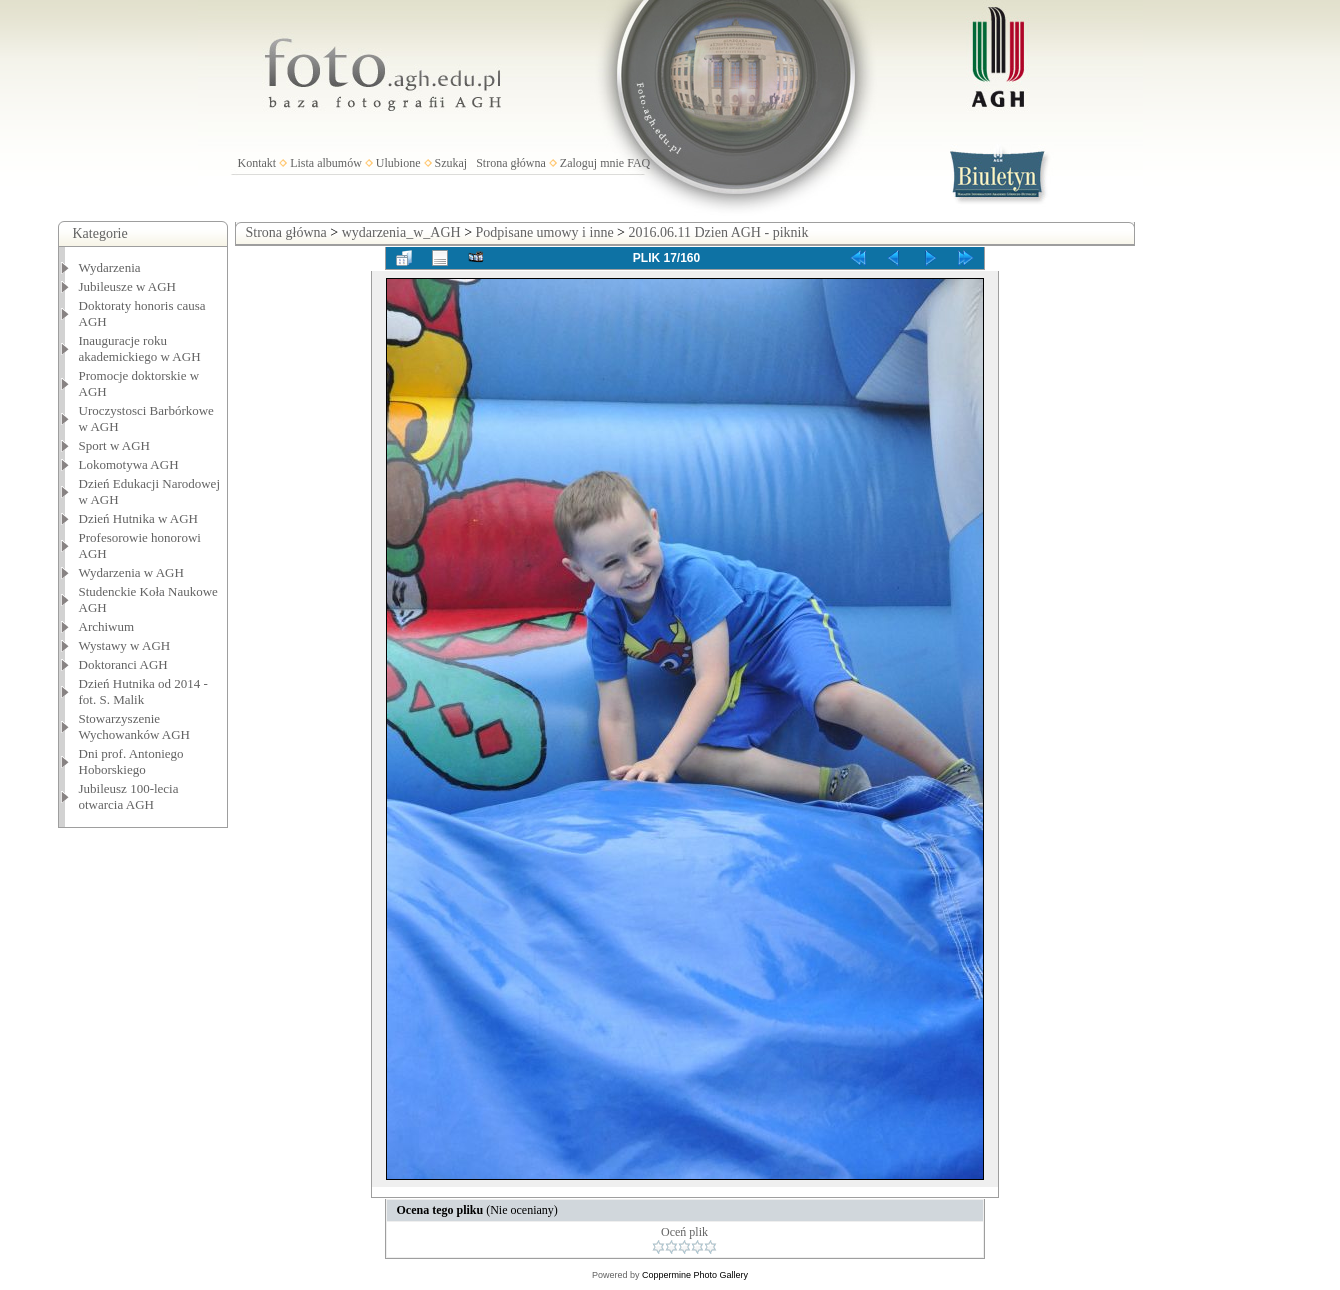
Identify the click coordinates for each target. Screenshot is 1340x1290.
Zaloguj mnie (592, 163)
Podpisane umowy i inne (545, 232)
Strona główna (511, 163)
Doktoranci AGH (123, 664)
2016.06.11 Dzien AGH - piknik (719, 232)
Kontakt (257, 163)
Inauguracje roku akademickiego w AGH (140, 348)
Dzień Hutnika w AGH (139, 518)
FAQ (638, 163)
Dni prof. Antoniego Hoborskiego (131, 761)
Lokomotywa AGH (129, 464)
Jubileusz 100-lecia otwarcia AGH (129, 796)
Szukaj (451, 163)
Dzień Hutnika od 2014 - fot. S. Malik (143, 691)
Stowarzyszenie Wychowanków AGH (135, 726)
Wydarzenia (110, 267)
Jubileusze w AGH (128, 286)
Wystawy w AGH (125, 645)
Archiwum (107, 626)
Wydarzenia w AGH (131, 572)
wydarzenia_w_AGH (401, 232)
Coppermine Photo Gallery (695, 1275)
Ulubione (398, 163)
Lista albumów (326, 163)
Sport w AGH (115, 445)
